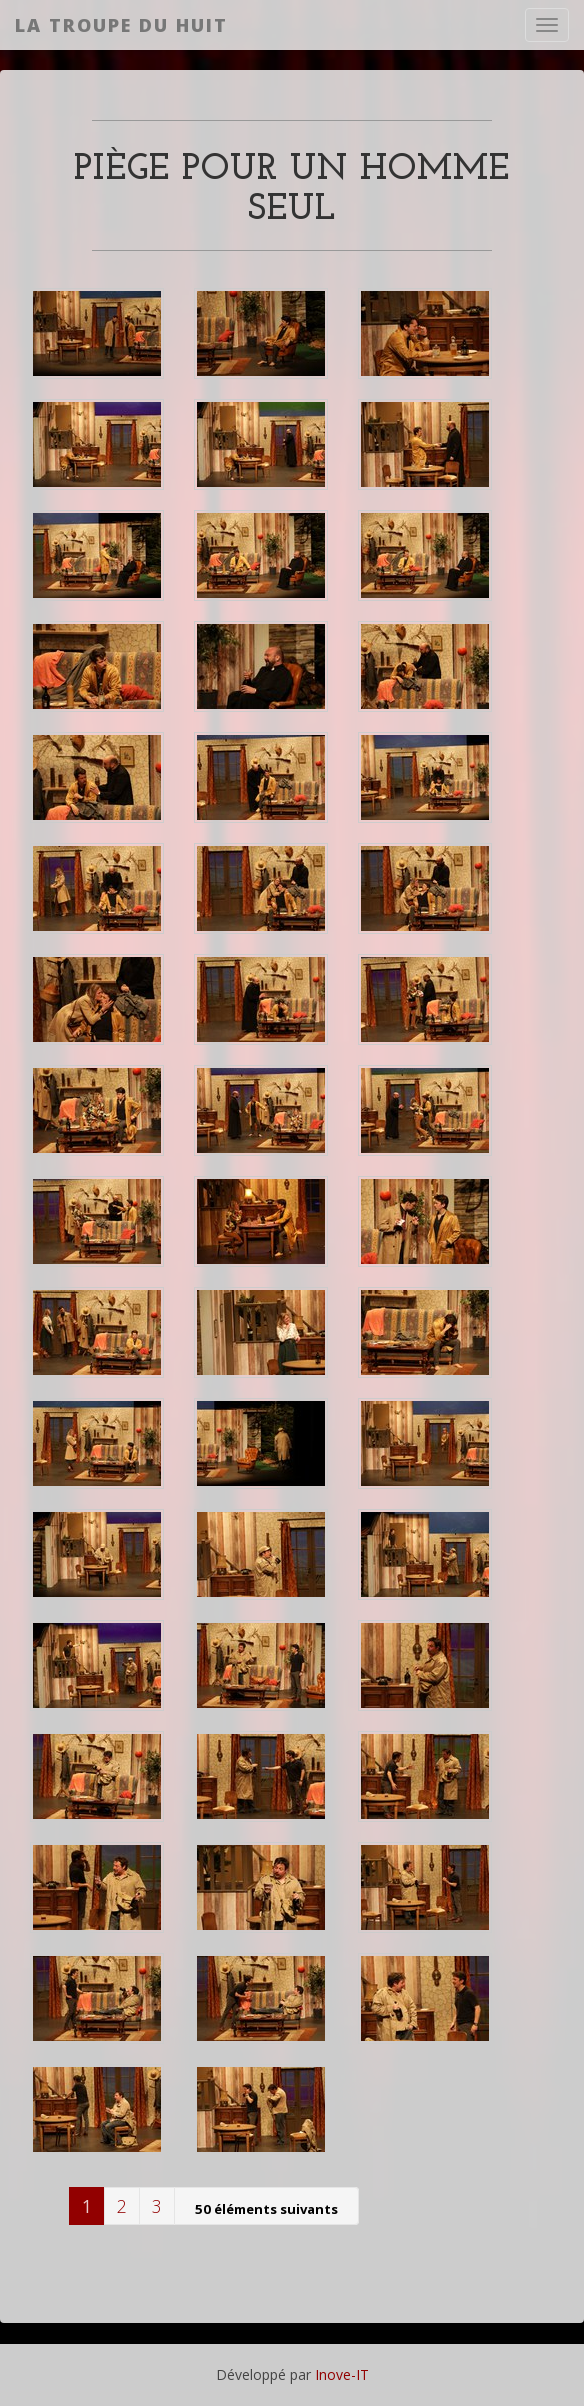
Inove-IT (342, 2374)
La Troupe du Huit (121, 25)
